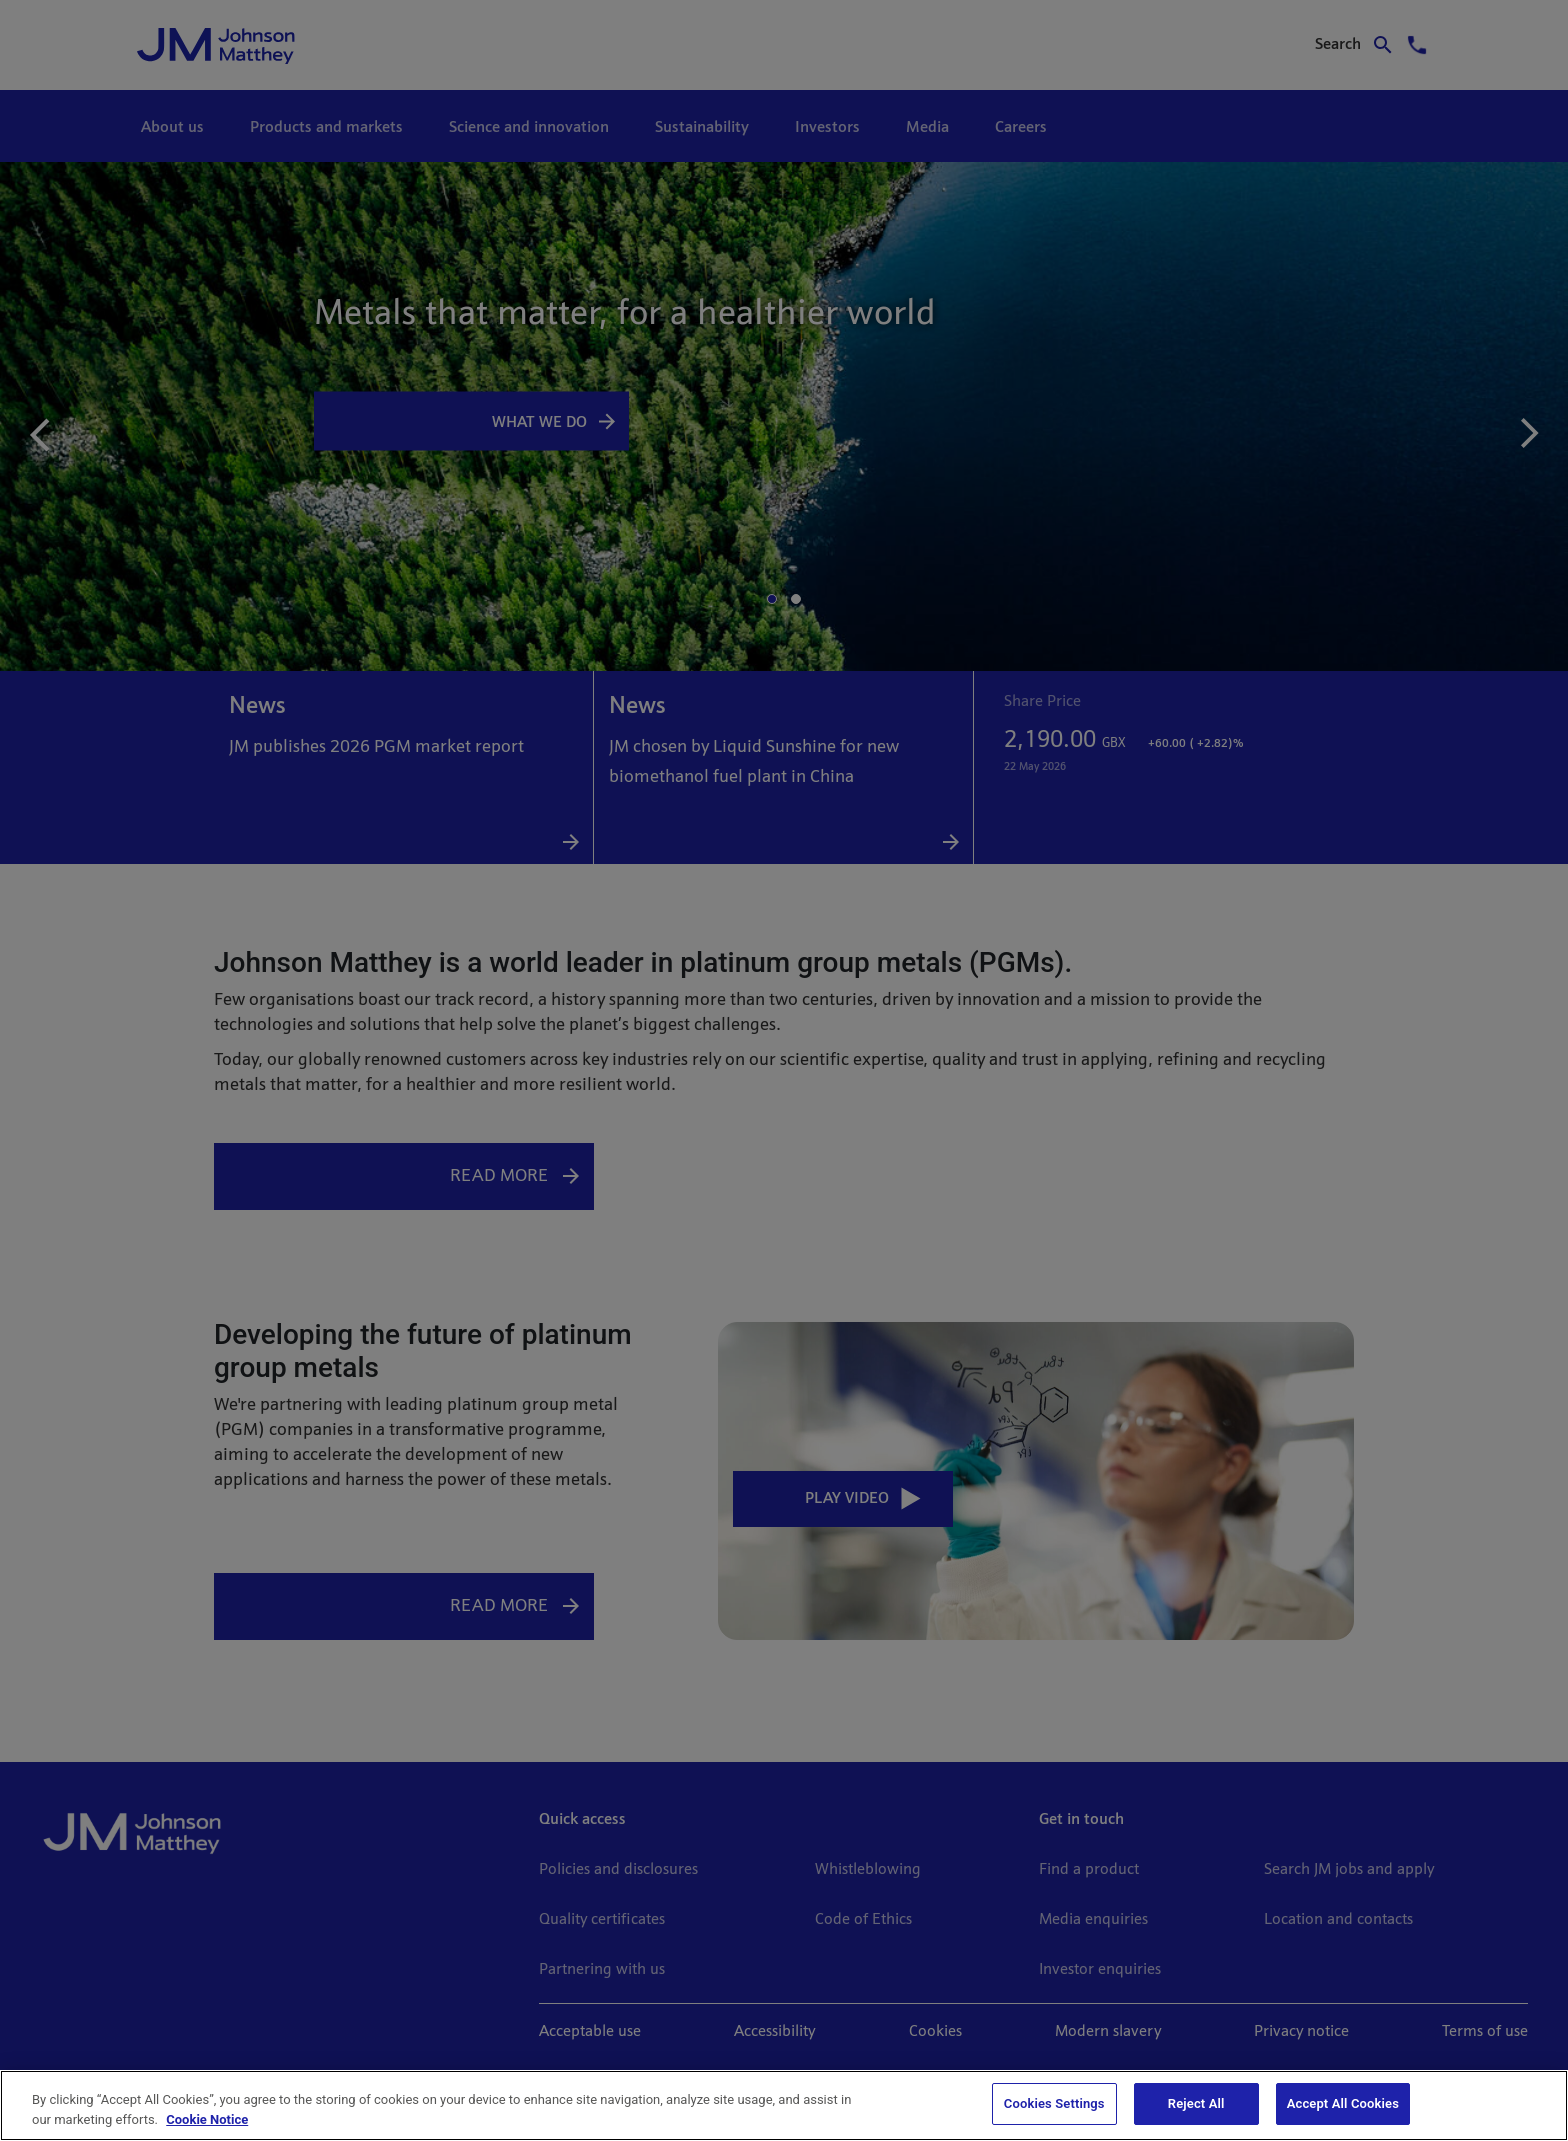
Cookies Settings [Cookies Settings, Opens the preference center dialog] (1054, 2103)
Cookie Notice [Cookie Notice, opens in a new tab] (207, 2119)
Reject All (1196, 2103)
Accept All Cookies (1343, 2103)
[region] (784, 2105)
